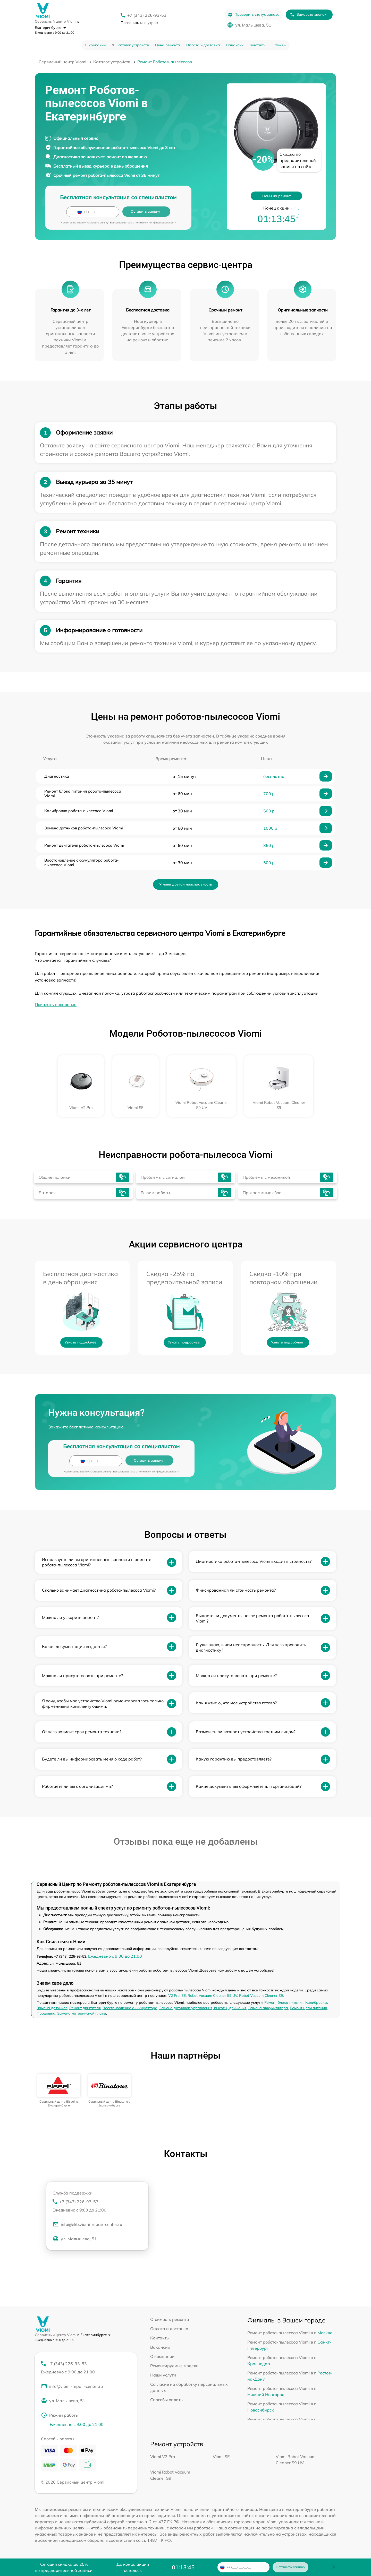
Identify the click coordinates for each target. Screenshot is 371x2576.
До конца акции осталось (132, 2567)
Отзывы (279, 45)
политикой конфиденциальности (155, 222)
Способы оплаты (166, 2399)
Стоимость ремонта (169, 2319)
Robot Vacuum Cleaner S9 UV (212, 1995)
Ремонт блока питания (283, 2002)
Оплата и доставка (203, 45)
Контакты (258, 45)
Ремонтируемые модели (174, 2365)
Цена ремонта (167, 45)
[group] (59, 2090)
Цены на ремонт (276, 196)
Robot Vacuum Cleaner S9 (261, 1995)
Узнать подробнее (80, 1342)
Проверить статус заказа (254, 14)
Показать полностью (56, 1004)
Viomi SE (221, 2456)
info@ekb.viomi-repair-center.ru (87, 2224)
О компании (95, 45)
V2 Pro (174, 1995)
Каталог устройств (132, 45)
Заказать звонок (308, 14)
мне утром (139, 22)
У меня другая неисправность (185, 884)
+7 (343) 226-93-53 (146, 15)
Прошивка (46, 2013)
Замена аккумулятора (268, 2008)
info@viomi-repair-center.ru (72, 2386)
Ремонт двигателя (85, 2008)
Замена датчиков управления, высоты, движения (203, 2008)
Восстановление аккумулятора (130, 2008)
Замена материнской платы (81, 2013)
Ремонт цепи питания (308, 2008)
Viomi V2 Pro (162, 2456)
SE (183, 1995)
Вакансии (234, 45)
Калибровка (316, 2002)
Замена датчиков (52, 2008)
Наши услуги (163, 2375)
